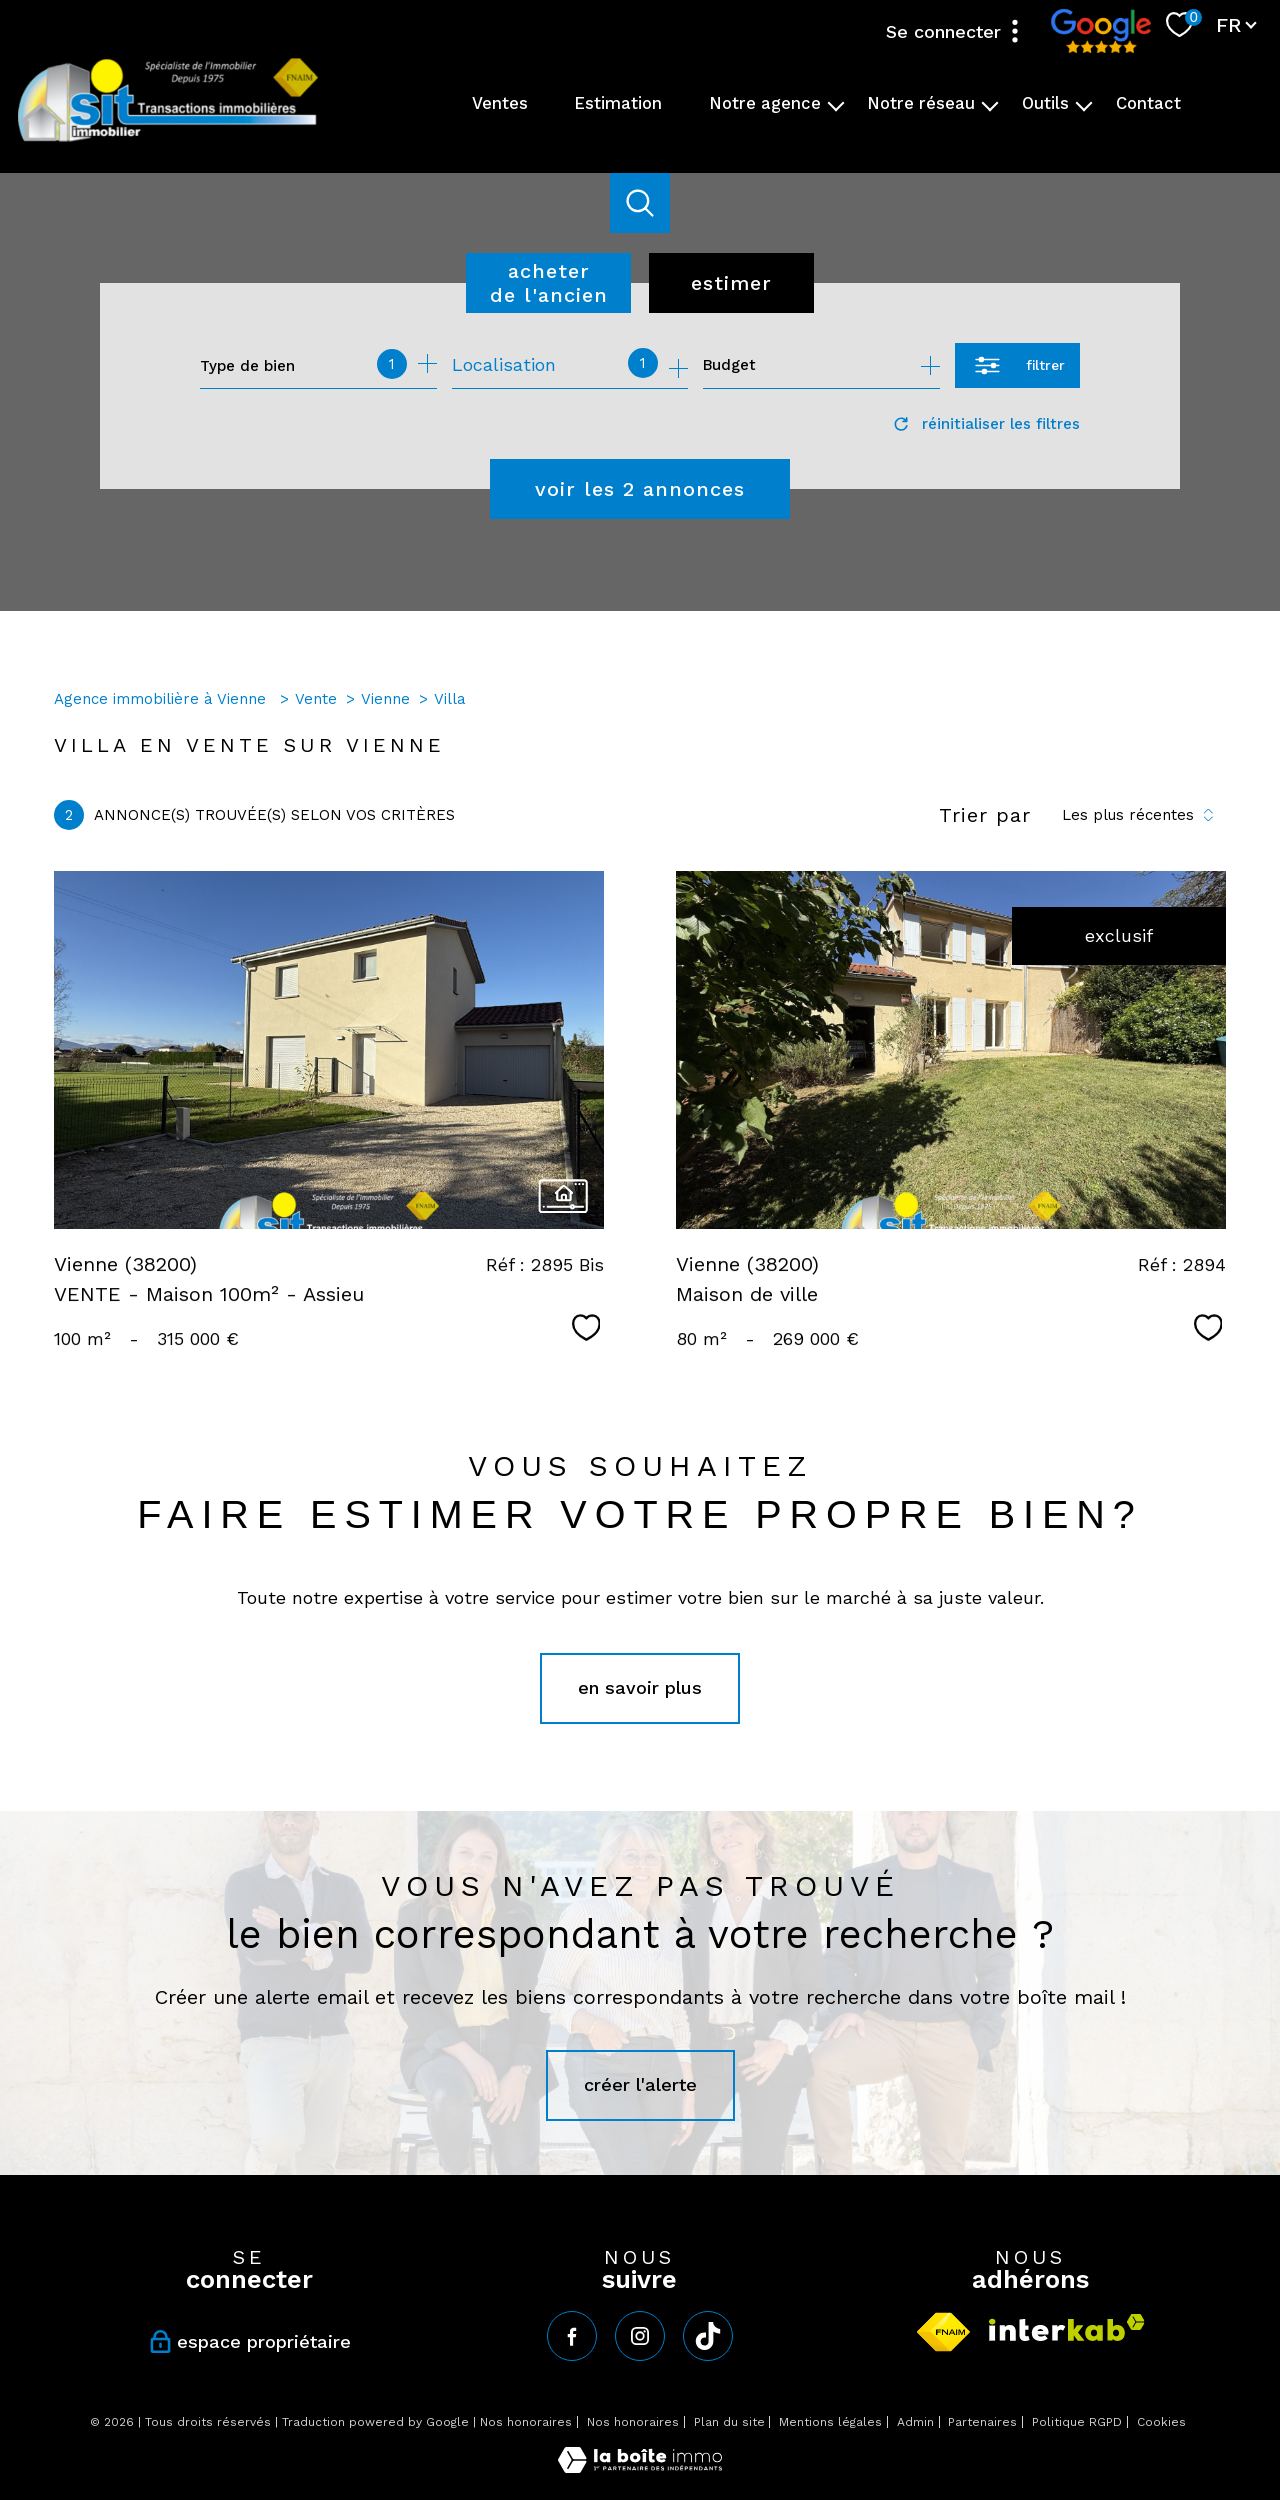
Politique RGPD (1077, 2422)
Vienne (385, 699)
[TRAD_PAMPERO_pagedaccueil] (168, 139)
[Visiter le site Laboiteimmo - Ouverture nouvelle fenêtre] (640, 2466)
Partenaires (982, 2422)
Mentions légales (830, 2422)
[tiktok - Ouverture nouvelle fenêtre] (708, 2336)
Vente (316, 699)
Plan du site (729, 2422)
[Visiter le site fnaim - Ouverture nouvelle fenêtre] (943, 2332)
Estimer (731, 283)
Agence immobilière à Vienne (162, 699)
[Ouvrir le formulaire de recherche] (1017, 365)
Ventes (500, 103)
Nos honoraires (526, 2422)
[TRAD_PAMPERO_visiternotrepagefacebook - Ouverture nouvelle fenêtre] (572, 2336)
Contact (1148, 103)
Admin (915, 2422)
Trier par (985, 815)
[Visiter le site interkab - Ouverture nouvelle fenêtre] (1067, 2327)
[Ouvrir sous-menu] (836, 104)
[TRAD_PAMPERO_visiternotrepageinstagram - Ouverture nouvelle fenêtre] (640, 2336)
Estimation (618, 103)
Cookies (1161, 2422)
